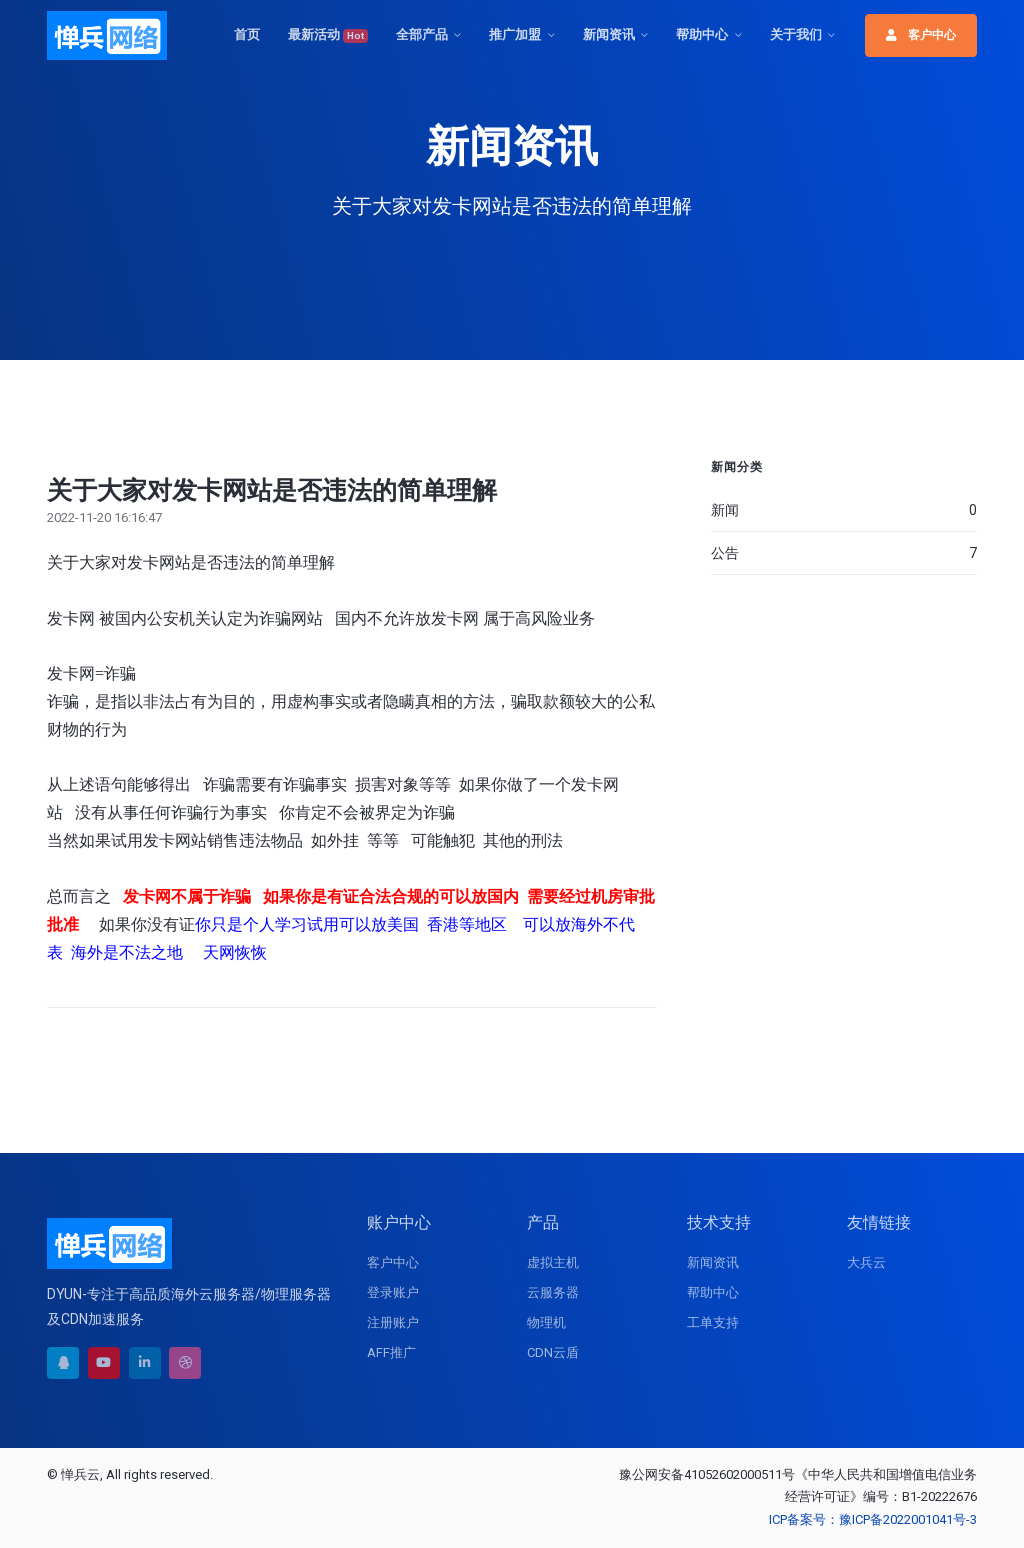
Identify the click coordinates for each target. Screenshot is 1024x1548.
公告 (844, 553)
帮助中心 (702, 34)
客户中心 (921, 35)
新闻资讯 (609, 34)
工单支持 (713, 1322)
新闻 (844, 510)
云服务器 (553, 1292)
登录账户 (393, 1292)
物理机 (546, 1322)
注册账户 (393, 1322)
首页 (247, 34)
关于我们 (796, 34)
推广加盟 (515, 34)
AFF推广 (391, 1352)
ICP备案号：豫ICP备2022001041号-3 (873, 1519)
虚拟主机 (553, 1262)
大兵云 (866, 1262)
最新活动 (328, 35)
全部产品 (422, 34)
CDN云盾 (553, 1352)
